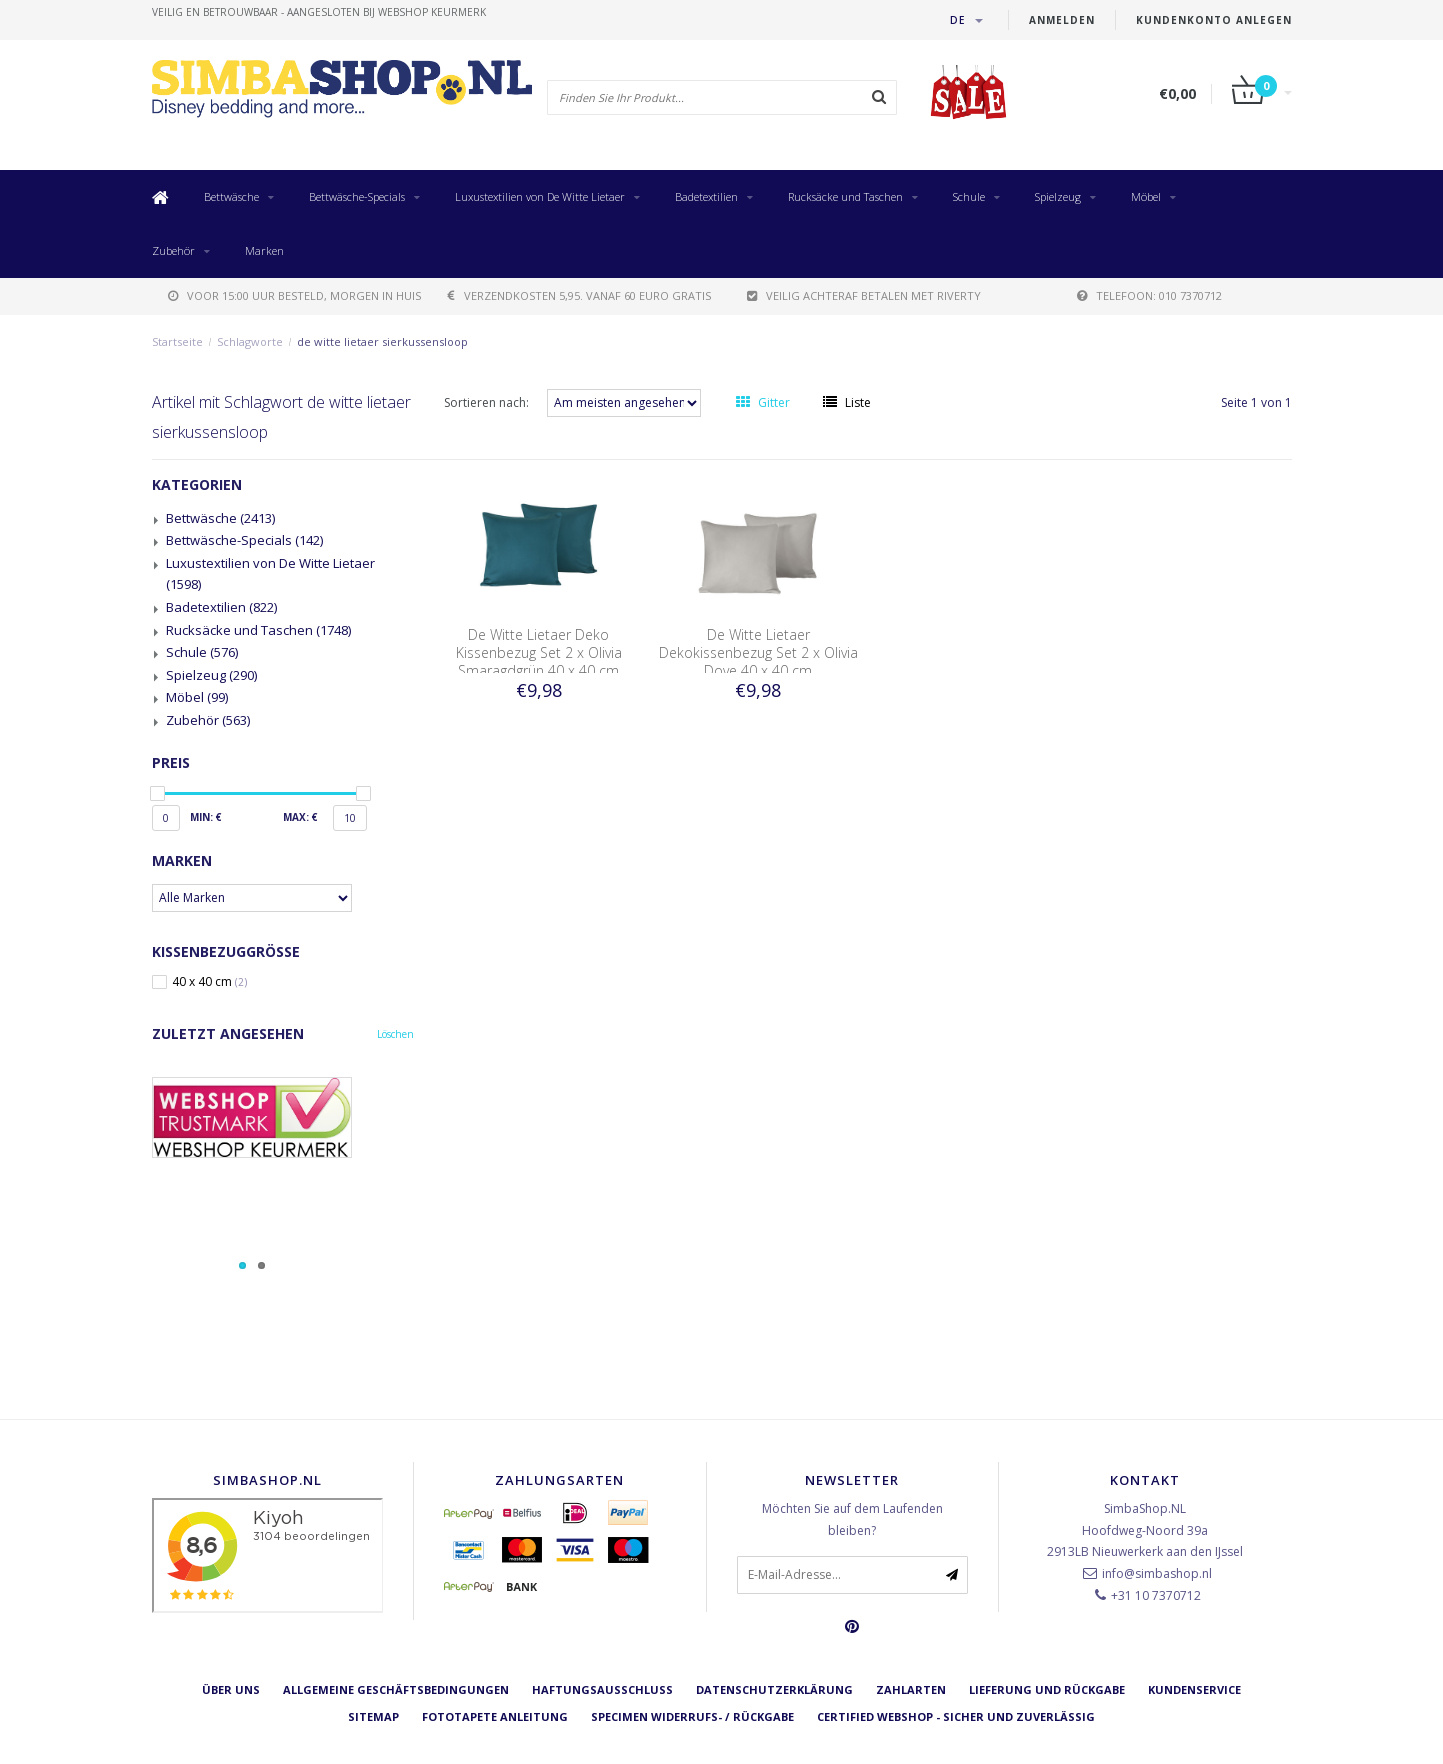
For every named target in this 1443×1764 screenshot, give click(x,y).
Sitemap (373, 1716)
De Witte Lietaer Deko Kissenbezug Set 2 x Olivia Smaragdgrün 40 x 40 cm (539, 652)
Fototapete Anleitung (495, 1716)
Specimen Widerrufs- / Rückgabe (692, 1716)
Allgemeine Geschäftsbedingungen (396, 1689)
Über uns (231, 1689)
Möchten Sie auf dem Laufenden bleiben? (852, 1519)
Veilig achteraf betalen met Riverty (864, 295)
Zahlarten (911, 1689)
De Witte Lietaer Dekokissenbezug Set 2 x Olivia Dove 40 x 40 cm (758, 652)
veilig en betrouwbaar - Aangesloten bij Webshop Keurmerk (319, 12)
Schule (969, 196)
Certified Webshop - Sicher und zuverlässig (956, 1716)
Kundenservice (1194, 1689)
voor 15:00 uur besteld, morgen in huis (294, 295)
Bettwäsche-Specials (357, 196)
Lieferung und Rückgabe (1047, 1689)
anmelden (1062, 20)
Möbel (1146, 196)
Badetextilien (706, 196)
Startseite (177, 341)
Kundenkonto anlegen (1214, 20)
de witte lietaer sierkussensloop (382, 341)
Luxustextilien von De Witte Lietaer (540, 196)
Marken (264, 250)
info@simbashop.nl (1157, 1573)
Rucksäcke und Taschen (845, 196)
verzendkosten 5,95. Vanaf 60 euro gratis (579, 295)
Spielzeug (1058, 196)
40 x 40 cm (209, 982)
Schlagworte (250, 341)
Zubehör (173, 250)
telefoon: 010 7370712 (1149, 295)
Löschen (395, 1034)
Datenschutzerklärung (774, 1689)
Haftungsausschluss (602, 1689)
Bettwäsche (231, 196)
